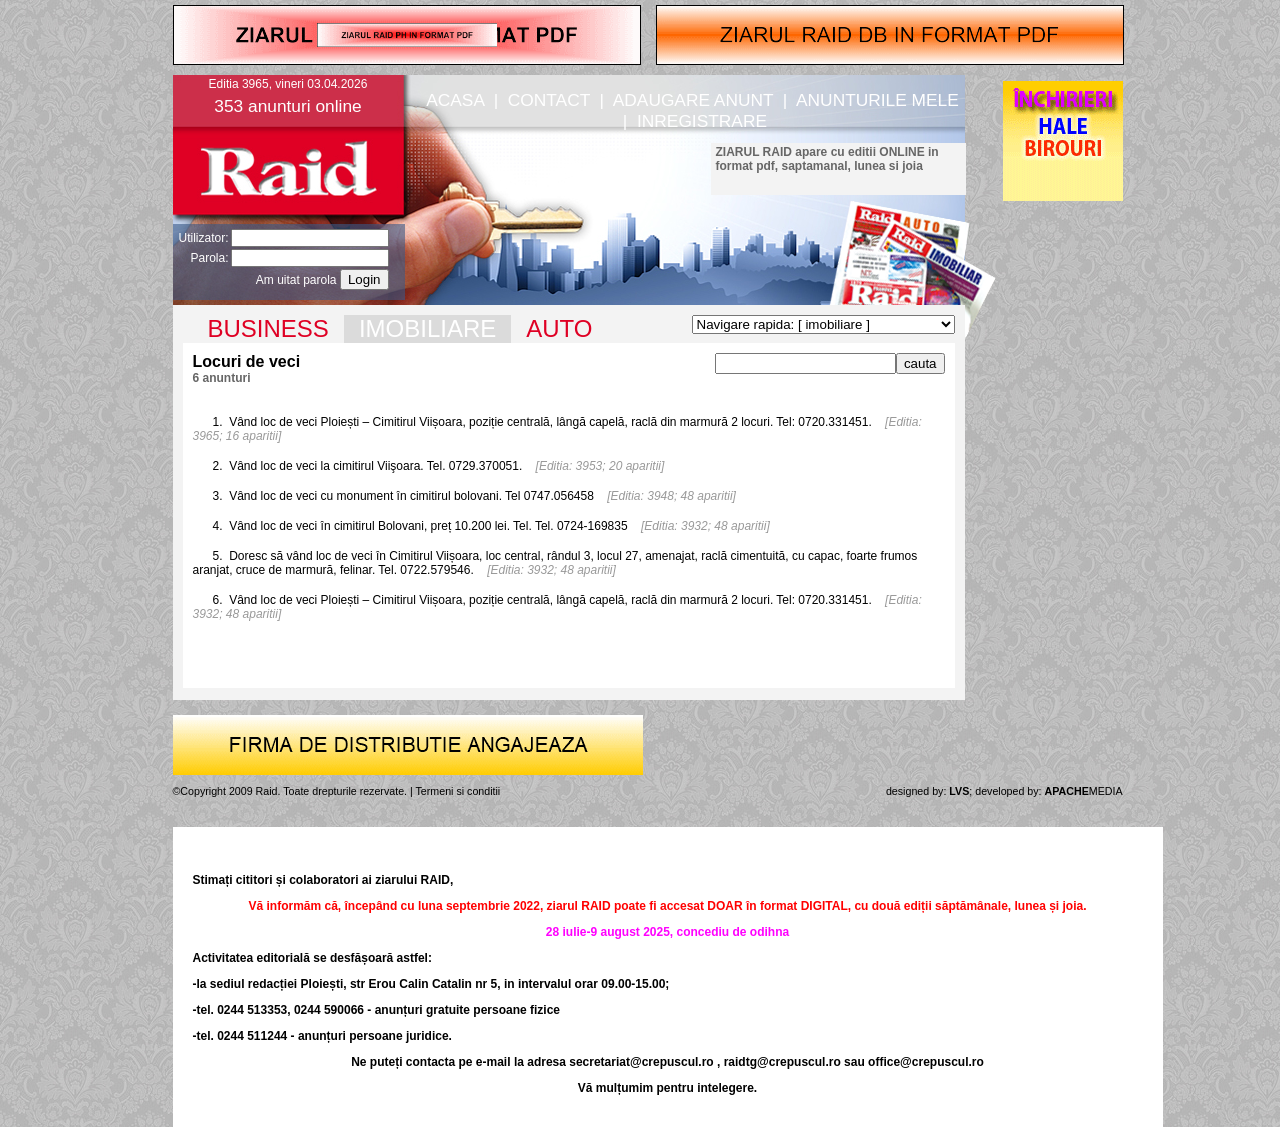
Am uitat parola (296, 280)
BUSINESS (268, 328)
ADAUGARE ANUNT (693, 100)
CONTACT (549, 100)
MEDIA (1084, 791)
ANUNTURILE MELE (877, 100)
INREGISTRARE (702, 121)
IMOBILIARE (427, 328)
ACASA (455, 100)
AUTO (559, 328)
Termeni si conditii (458, 791)
